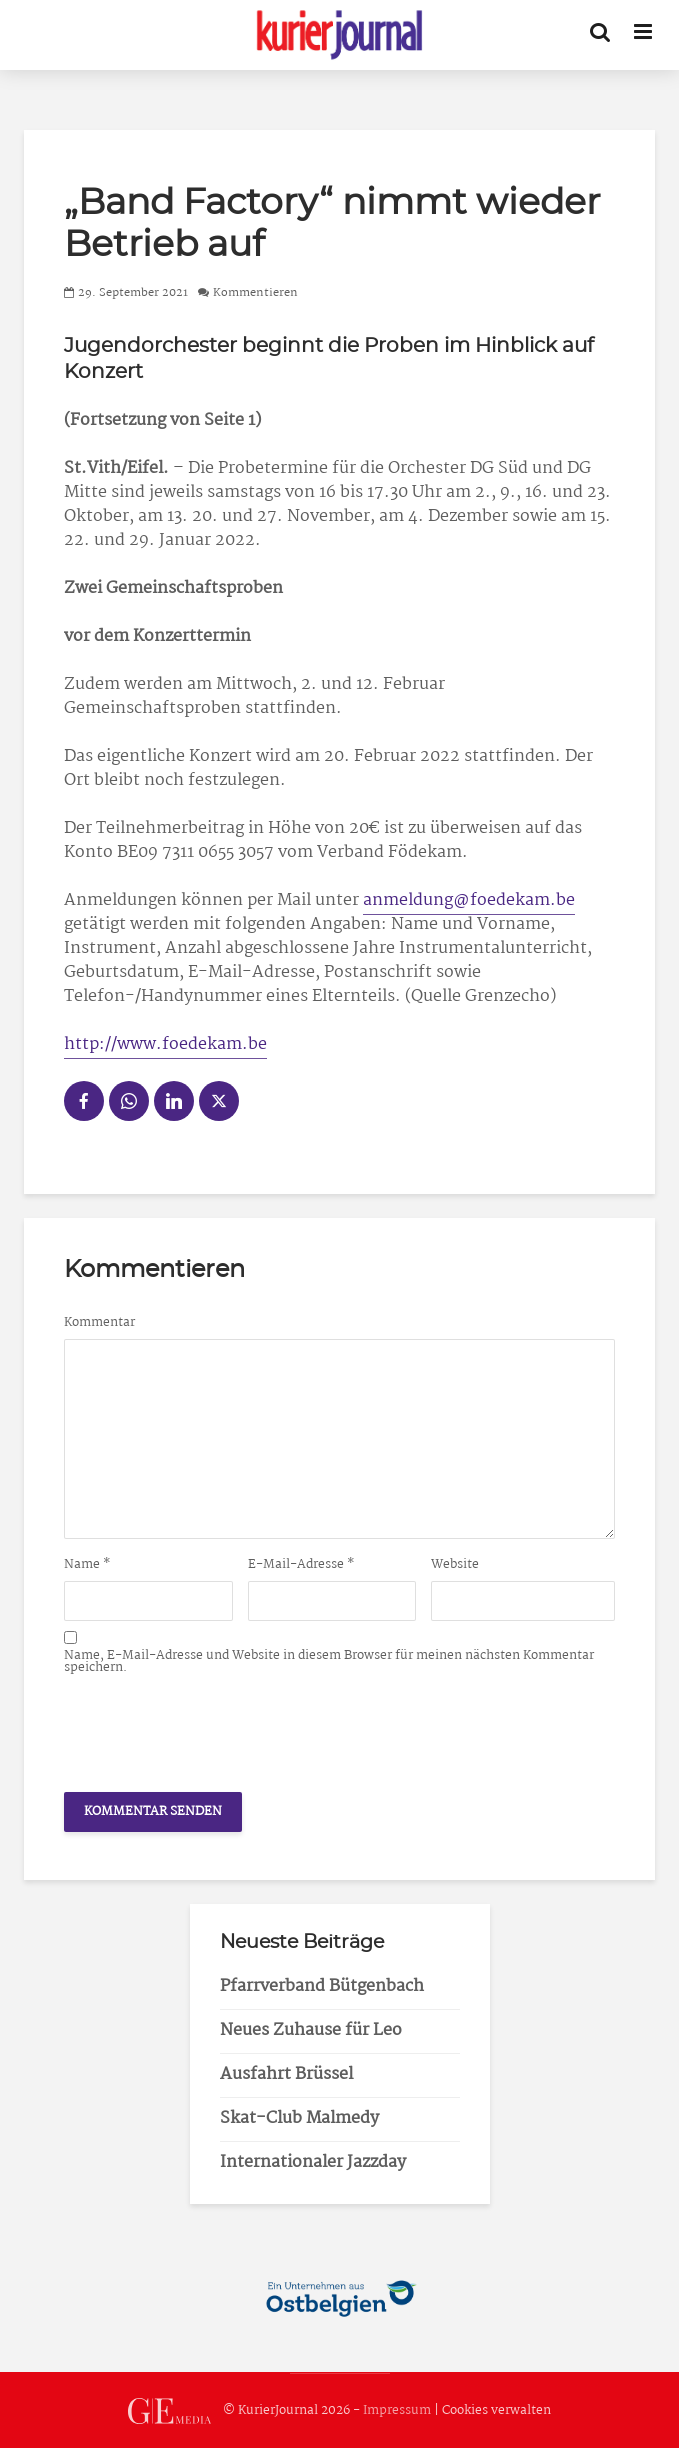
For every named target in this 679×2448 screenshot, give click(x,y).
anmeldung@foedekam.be (469, 900)
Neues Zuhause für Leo (311, 2030)
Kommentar (99, 1323)
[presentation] (216, 1728)
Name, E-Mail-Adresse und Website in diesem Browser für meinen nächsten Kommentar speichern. (329, 1662)
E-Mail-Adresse (301, 1565)
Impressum (397, 2411)
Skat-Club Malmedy (299, 2118)
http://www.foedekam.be (165, 1044)
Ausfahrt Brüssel (286, 2074)
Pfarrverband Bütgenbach (322, 1986)
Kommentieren (255, 293)
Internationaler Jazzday (313, 2162)
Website (455, 1565)
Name (87, 1565)
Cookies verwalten (496, 2411)
